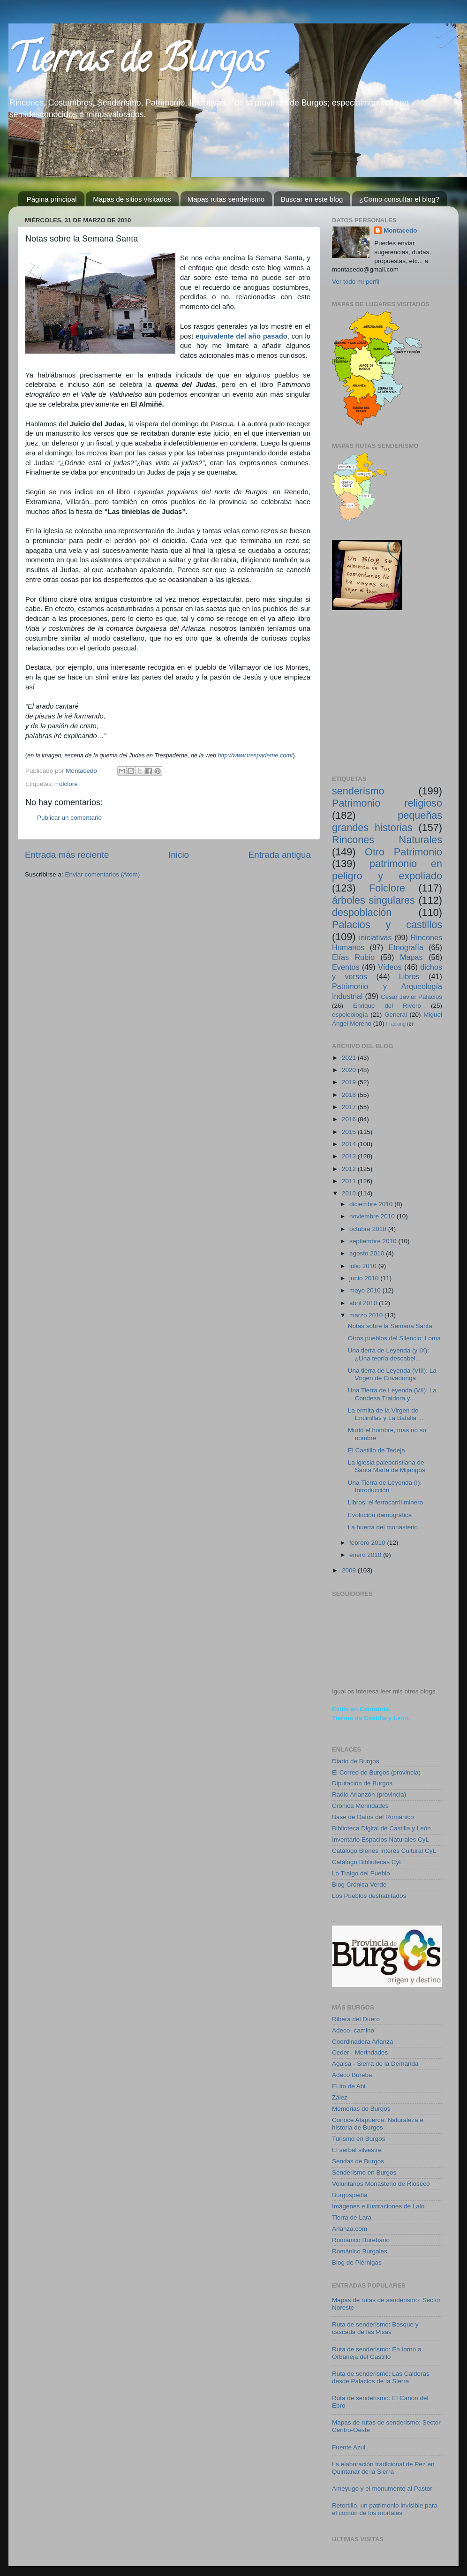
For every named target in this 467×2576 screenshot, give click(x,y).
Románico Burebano (361, 2240)
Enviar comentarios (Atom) (102, 874)
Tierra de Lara (351, 2217)
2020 (350, 1069)
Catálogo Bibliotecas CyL (367, 1862)
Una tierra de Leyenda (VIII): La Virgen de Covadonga (392, 1374)
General (395, 1014)
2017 (350, 1106)
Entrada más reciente (67, 855)
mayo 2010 (366, 1290)
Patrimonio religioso (387, 803)
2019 (350, 1082)
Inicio (178, 855)
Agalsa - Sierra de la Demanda (375, 2063)
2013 (350, 1156)
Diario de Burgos (355, 1761)
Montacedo (400, 230)
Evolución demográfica (380, 1514)
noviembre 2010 (373, 1216)
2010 (350, 1193)
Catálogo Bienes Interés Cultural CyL (384, 1850)
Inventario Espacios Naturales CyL (380, 1839)
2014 (350, 1144)
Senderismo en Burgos (364, 2172)
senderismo (358, 791)
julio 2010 (363, 1265)
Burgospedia (350, 2194)
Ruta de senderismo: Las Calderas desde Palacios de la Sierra (380, 2377)
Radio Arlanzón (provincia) (369, 1794)
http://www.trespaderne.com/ (255, 755)
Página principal (52, 199)
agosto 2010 (367, 1253)
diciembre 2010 (371, 1204)
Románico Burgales (359, 2251)
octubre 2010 (368, 1228)
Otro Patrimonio (403, 852)
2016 (350, 1119)
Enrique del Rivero (387, 1005)
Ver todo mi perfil (355, 281)
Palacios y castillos (387, 924)
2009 (350, 1570)
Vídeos (389, 967)
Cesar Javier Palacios (411, 996)
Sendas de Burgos (358, 2161)
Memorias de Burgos (361, 2108)
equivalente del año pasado (241, 336)
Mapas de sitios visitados (132, 199)
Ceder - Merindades (360, 2052)
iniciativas (375, 937)
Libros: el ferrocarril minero (385, 1502)
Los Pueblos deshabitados (369, 1895)
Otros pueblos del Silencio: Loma (394, 1338)
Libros (409, 976)
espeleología (350, 1014)
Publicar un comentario (69, 817)
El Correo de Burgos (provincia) (376, 1772)
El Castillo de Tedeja (376, 1450)
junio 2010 (364, 1278)
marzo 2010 (366, 1315)
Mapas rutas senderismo (226, 199)
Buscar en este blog (312, 199)
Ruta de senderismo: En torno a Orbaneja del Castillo (377, 2353)
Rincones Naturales (387, 840)
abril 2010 (364, 1303)
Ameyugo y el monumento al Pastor (382, 2488)
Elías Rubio (353, 957)
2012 (350, 1168)
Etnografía (405, 947)
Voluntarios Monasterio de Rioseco (381, 2183)
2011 (350, 1181)
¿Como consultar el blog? (399, 199)
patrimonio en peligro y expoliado (387, 870)
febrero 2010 (368, 1542)
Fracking (396, 1024)
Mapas (411, 957)
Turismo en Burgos (358, 2138)
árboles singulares (373, 900)
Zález (339, 2097)
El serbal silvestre (357, 2149)
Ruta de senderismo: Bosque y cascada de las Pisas (375, 2328)
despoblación (362, 912)
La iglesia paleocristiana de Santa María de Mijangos (386, 1466)
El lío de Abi (348, 2086)
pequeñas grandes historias (387, 821)
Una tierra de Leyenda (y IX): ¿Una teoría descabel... (388, 1354)
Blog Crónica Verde (359, 1884)
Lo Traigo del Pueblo (361, 1873)
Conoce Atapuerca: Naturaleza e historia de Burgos (377, 2123)
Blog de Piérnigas (357, 2262)
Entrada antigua (280, 855)
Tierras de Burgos (136, 63)
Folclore (66, 783)
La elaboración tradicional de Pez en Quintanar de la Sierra (383, 2468)
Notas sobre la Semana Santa (390, 1326)
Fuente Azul (348, 2447)
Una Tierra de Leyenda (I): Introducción (385, 1486)
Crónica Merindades (360, 1805)
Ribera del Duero (356, 2019)
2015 (350, 1131)
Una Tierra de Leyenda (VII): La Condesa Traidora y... (392, 1394)
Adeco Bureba (352, 2074)
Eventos (346, 967)
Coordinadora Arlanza (362, 2041)
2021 (350, 1057)
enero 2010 (366, 1554)
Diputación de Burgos (362, 1783)
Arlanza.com (349, 2228)
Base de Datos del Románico (373, 1817)
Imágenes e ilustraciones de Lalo (378, 2206)
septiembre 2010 (373, 1241)
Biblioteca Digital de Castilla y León (381, 1828)
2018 (350, 1094)
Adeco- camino (353, 2030)
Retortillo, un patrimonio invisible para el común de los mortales (384, 2509)
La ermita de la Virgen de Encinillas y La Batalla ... (385, 1414)
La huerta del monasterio (383, 1527)
